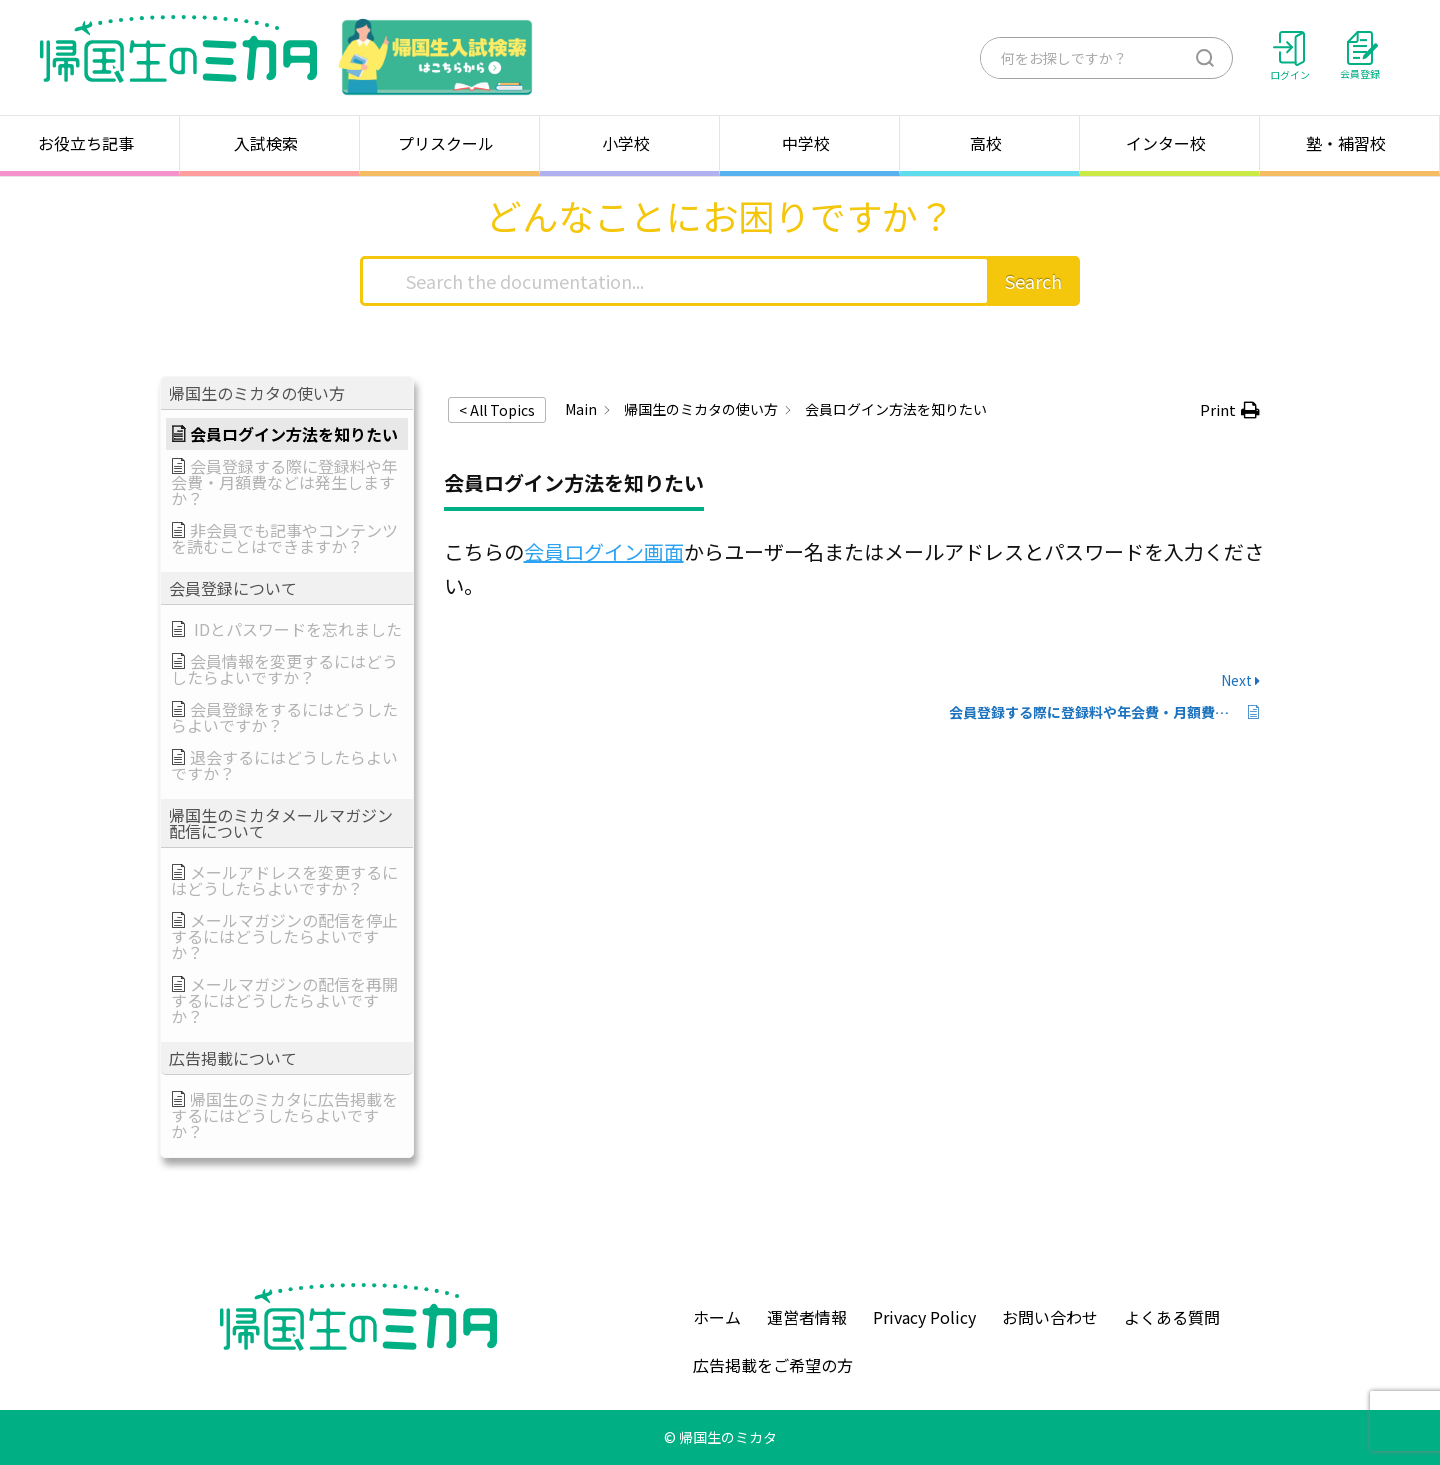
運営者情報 (807, 1317)
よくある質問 (1172, 1317)
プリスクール (450, 143)
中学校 (810, 143)
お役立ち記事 (90, 143)
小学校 (630, 143)
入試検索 (270, 143)
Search (1033, 281)
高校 (990, 143)
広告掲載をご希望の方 (773, 1365)
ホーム (717, 1317)
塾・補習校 (1350, 143)
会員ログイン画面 (604, 551)
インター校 (1170, 143)
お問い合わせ (1050, 1317)
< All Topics (497, 410)
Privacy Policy (924, 1317)
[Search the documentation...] (675, 281)
